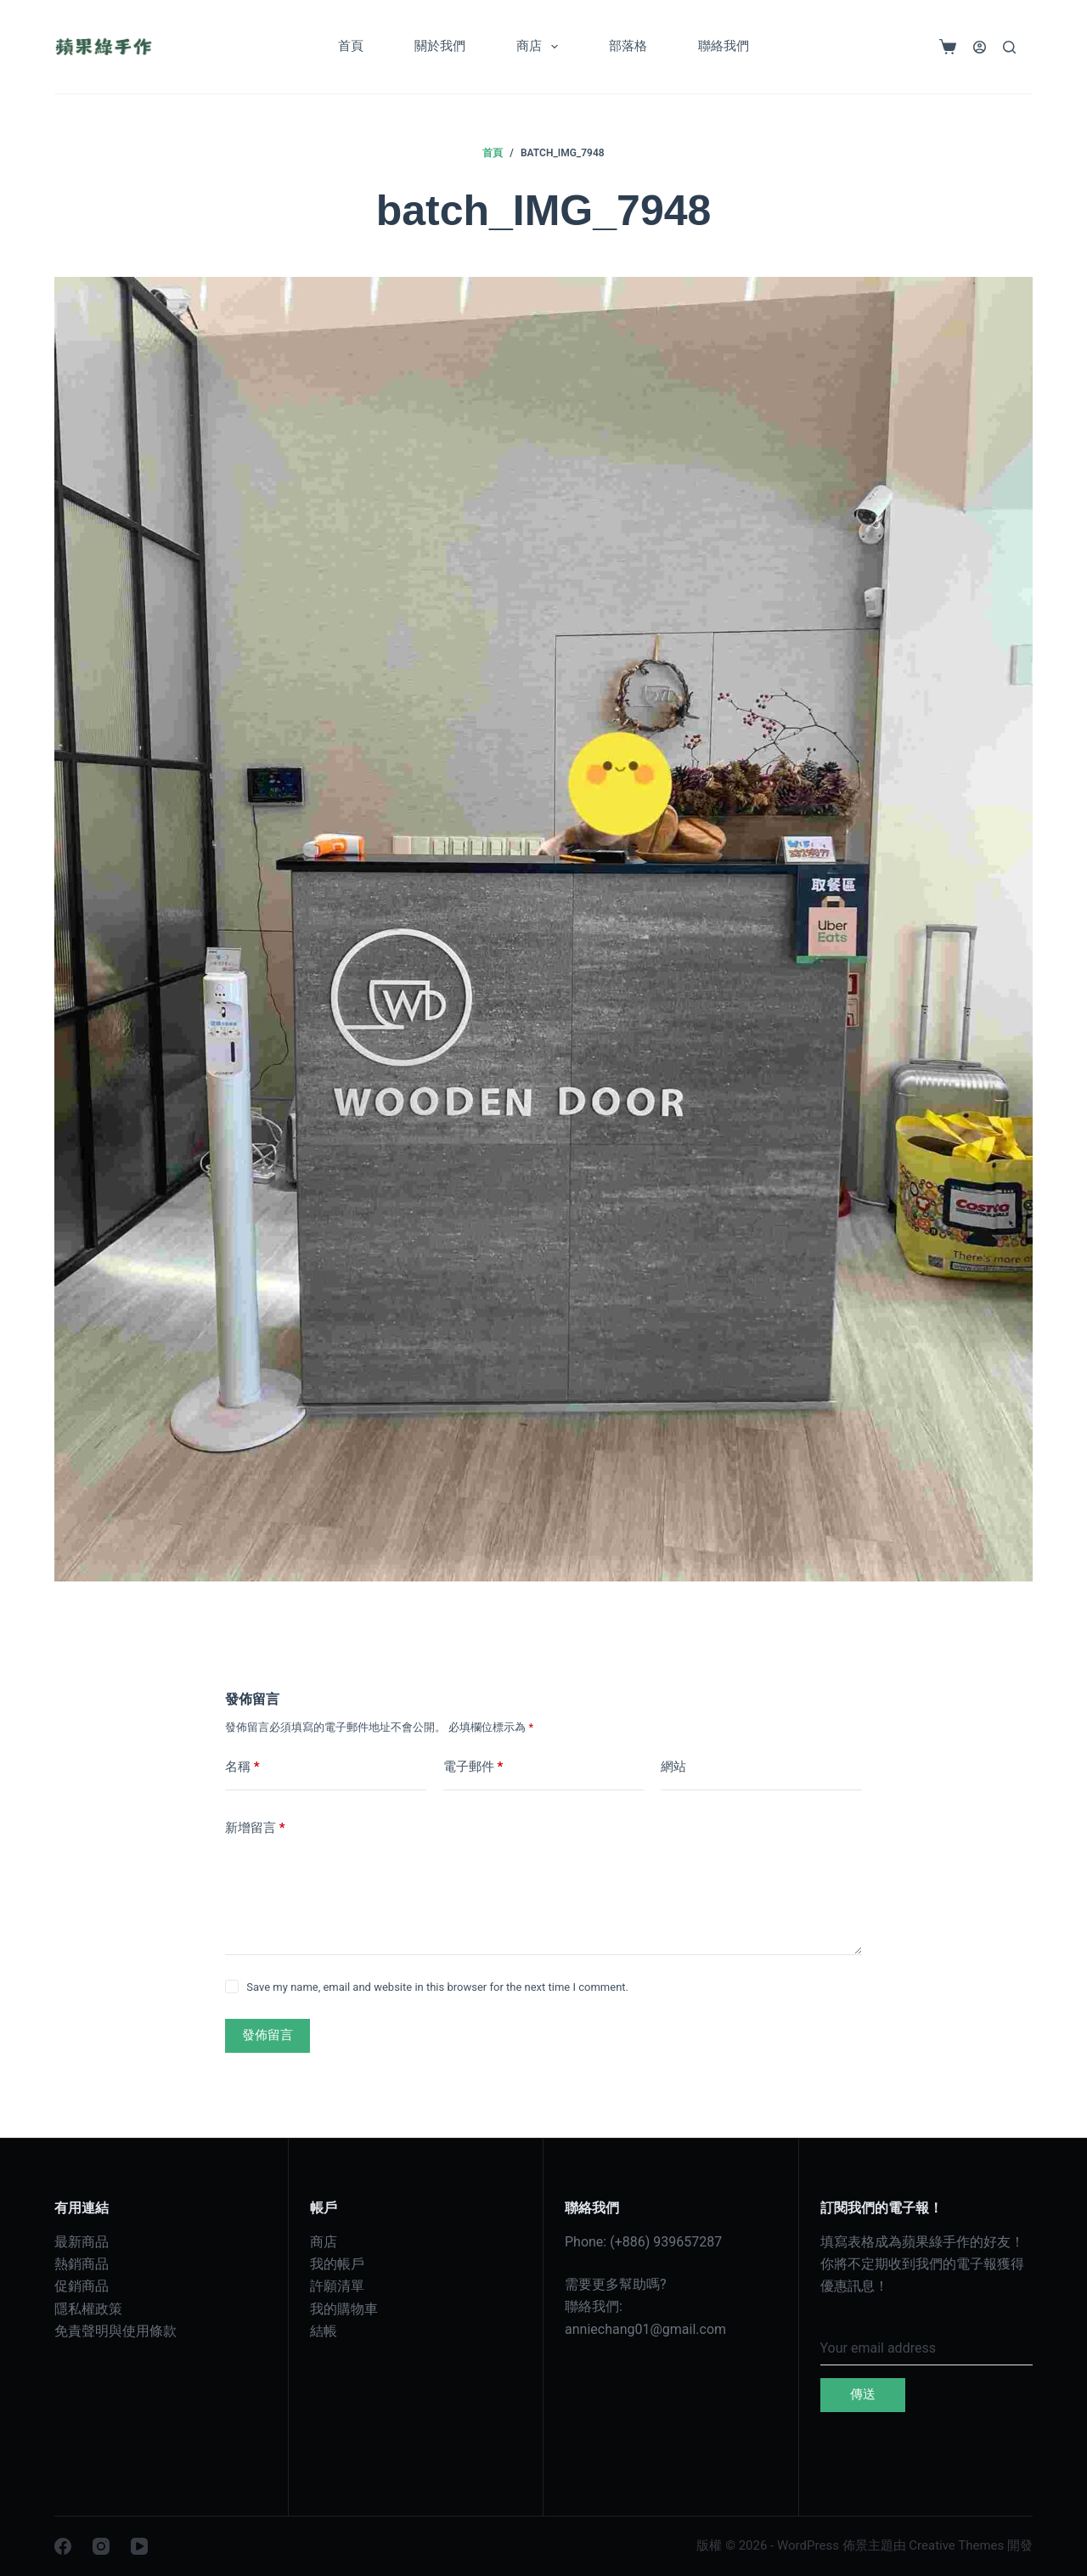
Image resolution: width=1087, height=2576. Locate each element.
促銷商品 (81, 2286)
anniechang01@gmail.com (645, 2329)
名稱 (242, 1767)
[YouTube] (139, 2546)
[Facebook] (62, 2546)
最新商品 (81, 2242)
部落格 (628, 46)
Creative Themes (956, 2545)
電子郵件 (473, 1767)
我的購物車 (344, 2309)
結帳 (323, 2331)
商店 (540, 47)
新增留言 (255, 1828)
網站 (673, 1766)
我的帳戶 (337, 2264)
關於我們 (439, 46)
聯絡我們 (723, 46)
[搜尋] (1009, 47)
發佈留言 (267, 2035)
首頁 (350, 46)
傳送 (863, 2394)
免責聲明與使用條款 (115, 2331)
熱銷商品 (81, 2264)
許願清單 (337, 2286)
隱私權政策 (88, 2309)
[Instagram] (101, 2546)
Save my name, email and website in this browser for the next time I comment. (437, 1987)
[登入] (979, 47)
